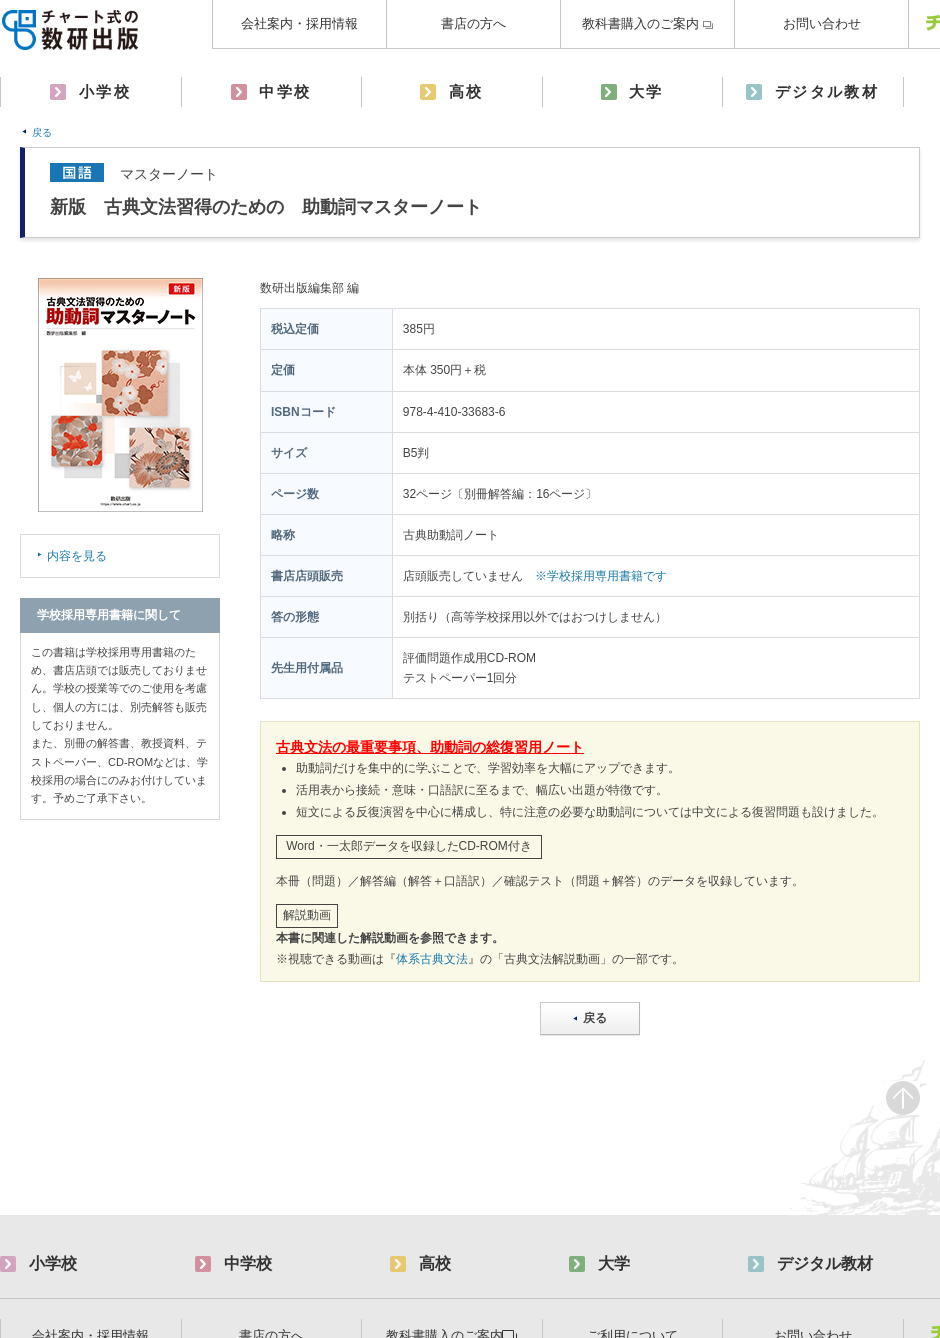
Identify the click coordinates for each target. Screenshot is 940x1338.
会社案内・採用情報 (299, 23)
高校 (466, 91)
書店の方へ (473, 23)
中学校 (285, 91)
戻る (42, 132)
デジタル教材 (827, 91)
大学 (646, 91)
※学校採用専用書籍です (601, 576)
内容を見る (77, 556)
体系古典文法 (432, 959)
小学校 (105, 91)
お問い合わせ (822, 23)
